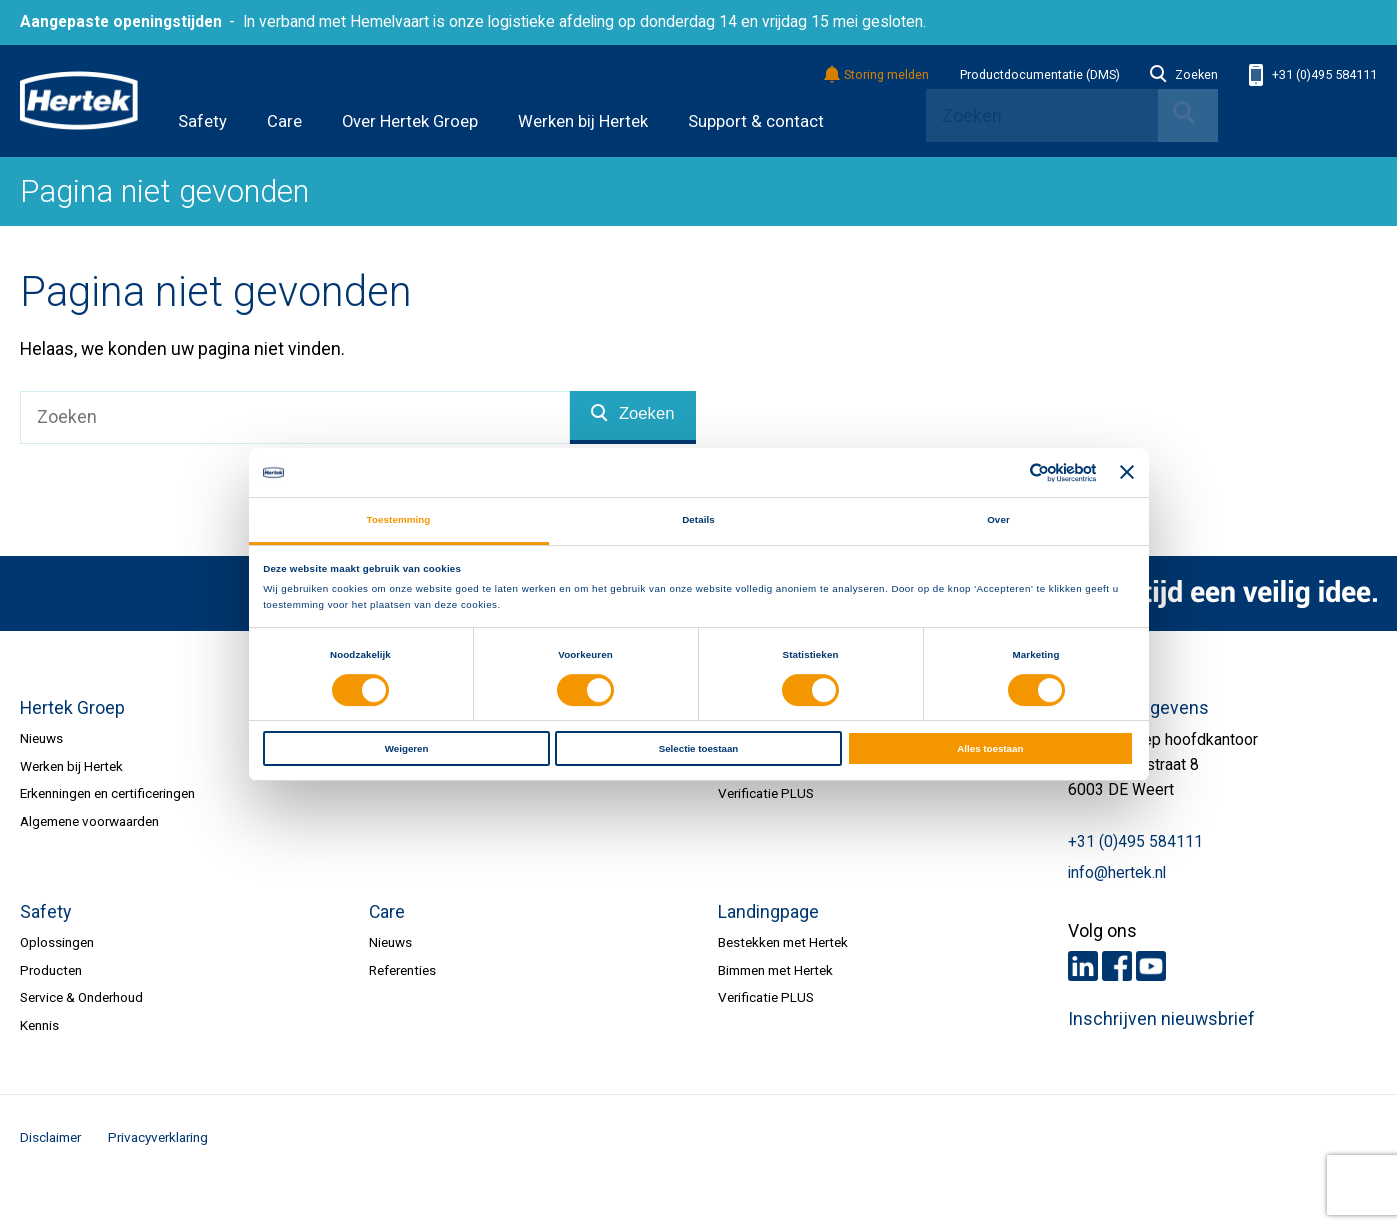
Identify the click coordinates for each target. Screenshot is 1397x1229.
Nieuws (41, 738)
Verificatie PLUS (766, 793)
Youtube (1151, 966)
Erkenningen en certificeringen (107, 793)
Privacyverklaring (158, 1137)
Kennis (39, 1025)
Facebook (1117, 966)
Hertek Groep (72, 708)
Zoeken (1184, 75)
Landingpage (768, 912)
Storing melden (877, 75)
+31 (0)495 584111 (1313, 75)
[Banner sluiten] (1127, 473)
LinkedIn (1083, 966)
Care (284, 121)
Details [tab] (698, 519)
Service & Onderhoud (81, 997)
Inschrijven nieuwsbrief (1161, 1019)
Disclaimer (50, 1137)
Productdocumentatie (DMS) (1040, 75)
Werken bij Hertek (583, 121)
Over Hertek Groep (410, 121)
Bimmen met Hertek (775, 970)
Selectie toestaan (699, 748)
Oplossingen (57, 942)
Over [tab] (998, 519)
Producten (51, 970)
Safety (202, 121)
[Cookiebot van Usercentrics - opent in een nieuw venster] (1008, 473)
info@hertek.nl (1117, 873)
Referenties (402, 970)
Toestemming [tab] (399, 519)
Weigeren (407, 748)
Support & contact (756, 121)
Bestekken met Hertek (783, 942)
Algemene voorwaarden (89, 821)
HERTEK (79, 101)
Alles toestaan (990, 748)
